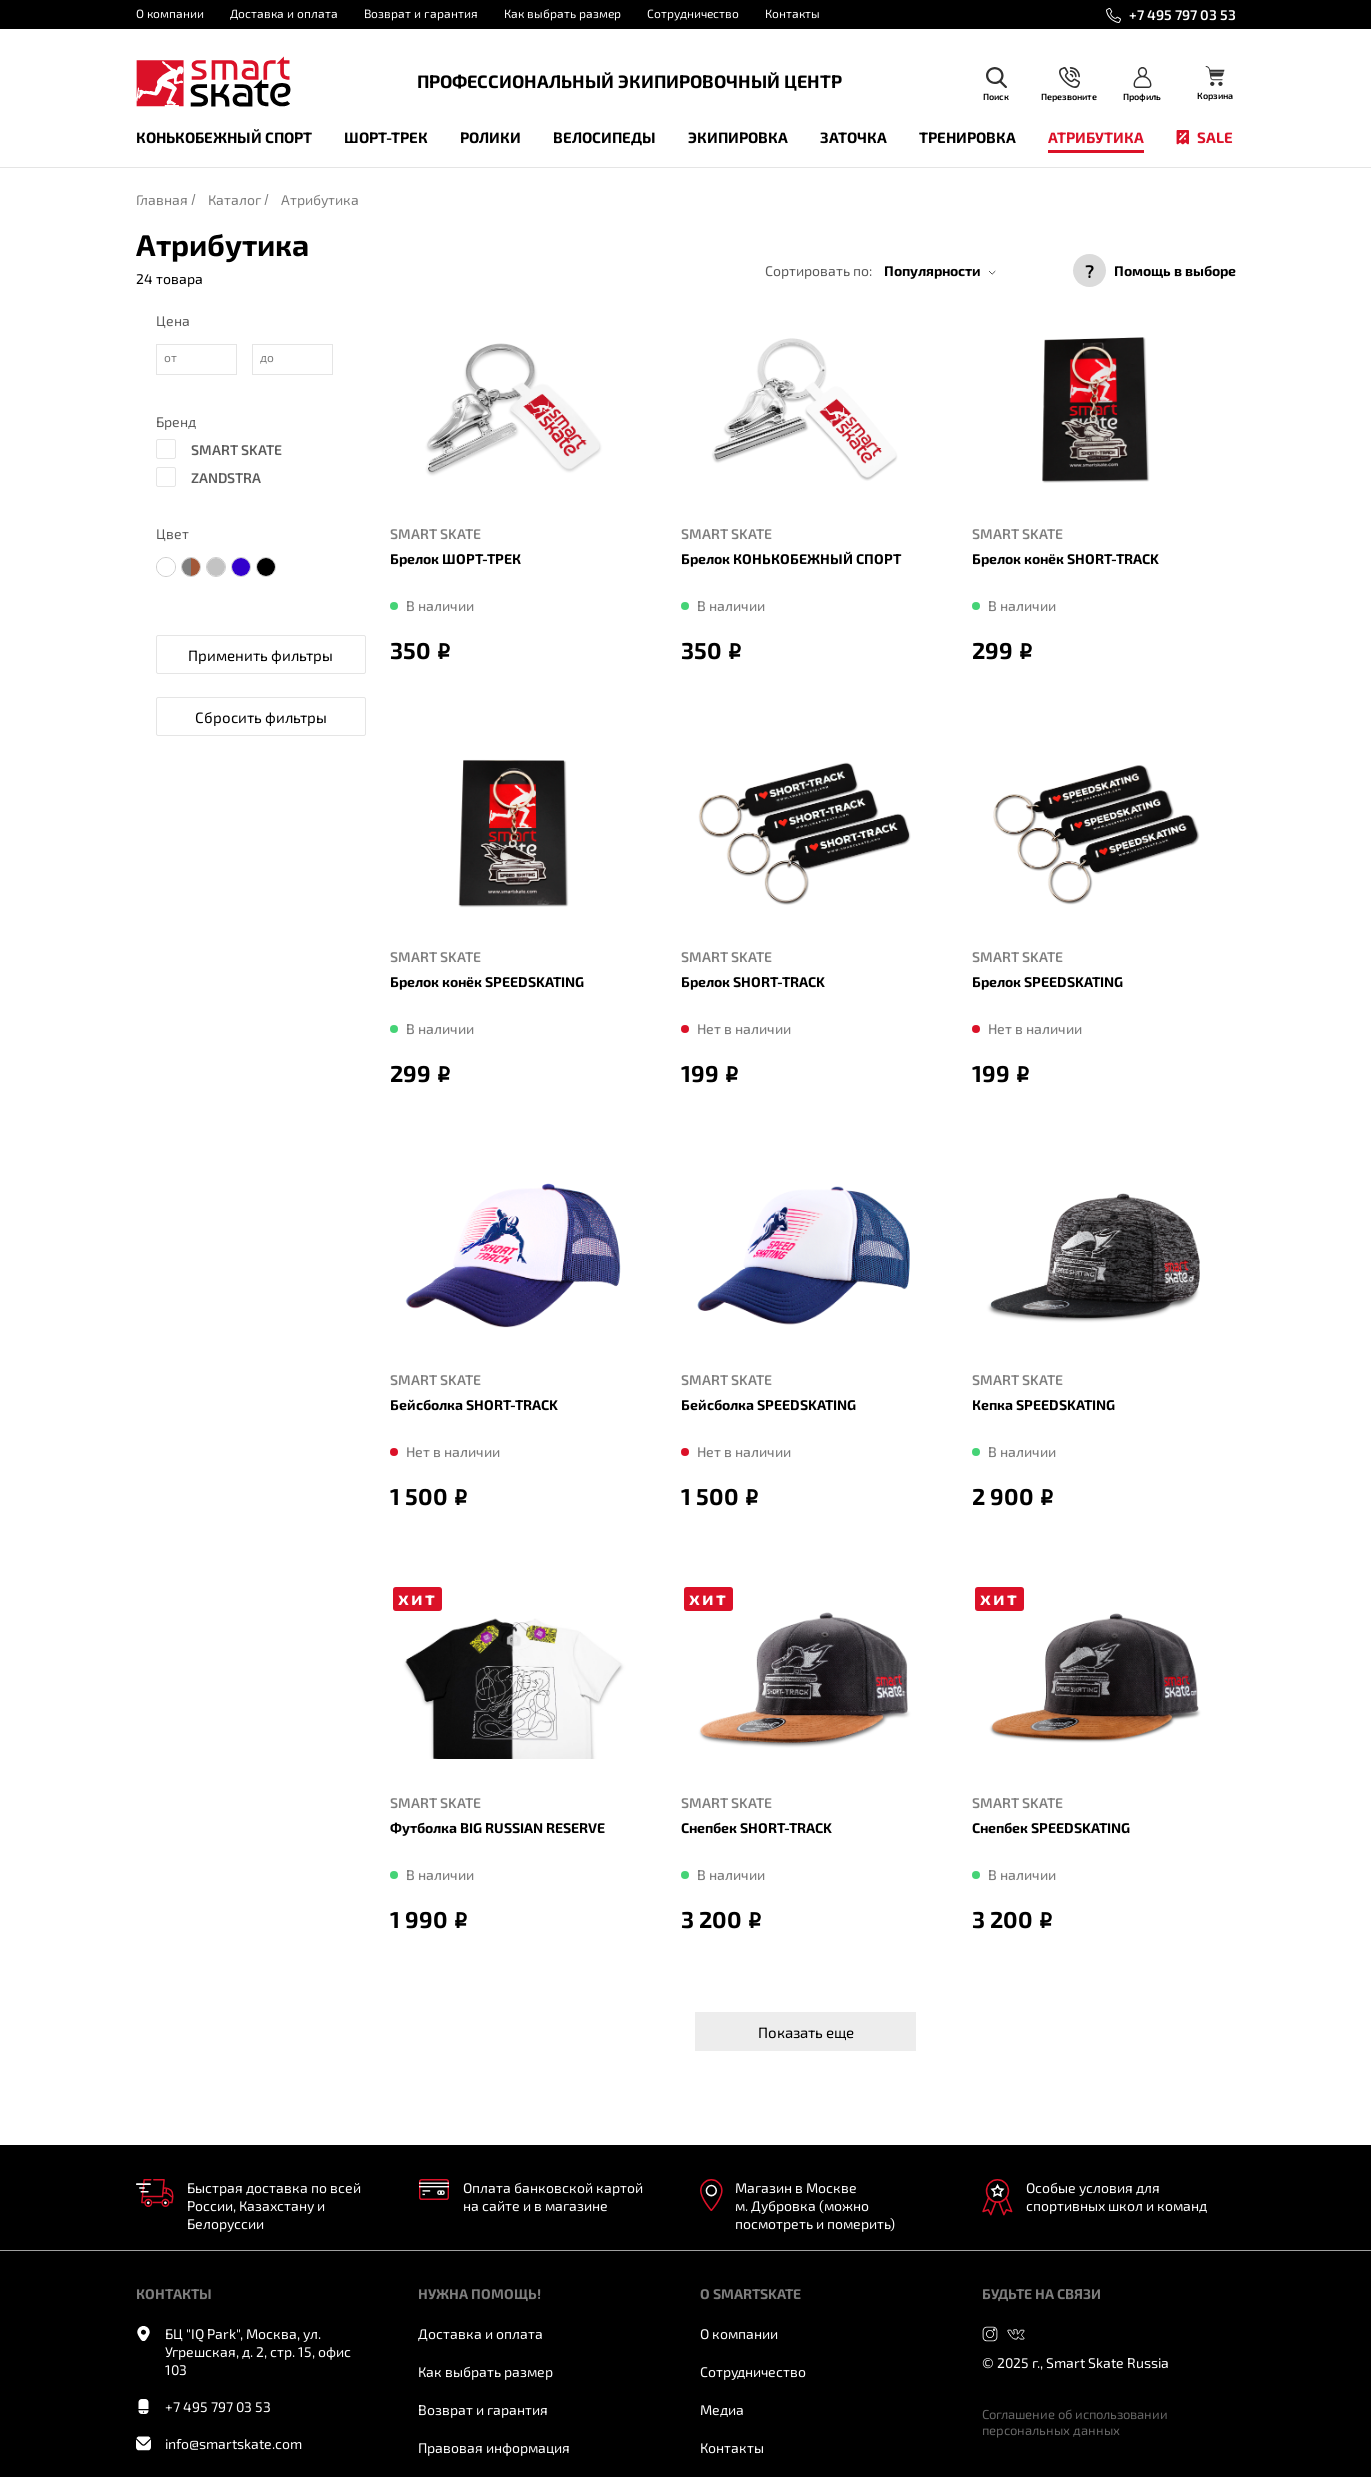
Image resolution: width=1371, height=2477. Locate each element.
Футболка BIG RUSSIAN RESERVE (497, 1827)
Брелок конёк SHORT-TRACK (1065, 558)
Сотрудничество (693, 13)
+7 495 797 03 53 (1182, 14)
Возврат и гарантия (421, 13)
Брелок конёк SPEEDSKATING (487, 981)
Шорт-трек (386, 137)
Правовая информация (494, 2447)
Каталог (234, 199)
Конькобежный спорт (224, 137)
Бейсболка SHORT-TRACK (474, 1404)
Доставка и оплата (284, 13)
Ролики (490, 137)
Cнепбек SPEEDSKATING (1051, 1827)
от (170, 357)
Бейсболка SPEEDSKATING (768, 1404)
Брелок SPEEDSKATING (1047, 981)
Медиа (722, 2409)
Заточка (853, 137)
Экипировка (738, 137)
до (267, 357)
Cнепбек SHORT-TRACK (756, 1827)
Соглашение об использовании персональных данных (1075, 2422)
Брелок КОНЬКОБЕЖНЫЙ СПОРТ (791, 558)
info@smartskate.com (233, 2443)
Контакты (792, 13)
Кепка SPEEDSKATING (1043, 1404)
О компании (170, 13)
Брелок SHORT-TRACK (753, 981)
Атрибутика (1096, 137)
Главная (162, 199)
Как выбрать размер (562, 13)
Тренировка (967, 137)
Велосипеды (604, 137)
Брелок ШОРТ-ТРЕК (455, 558)
